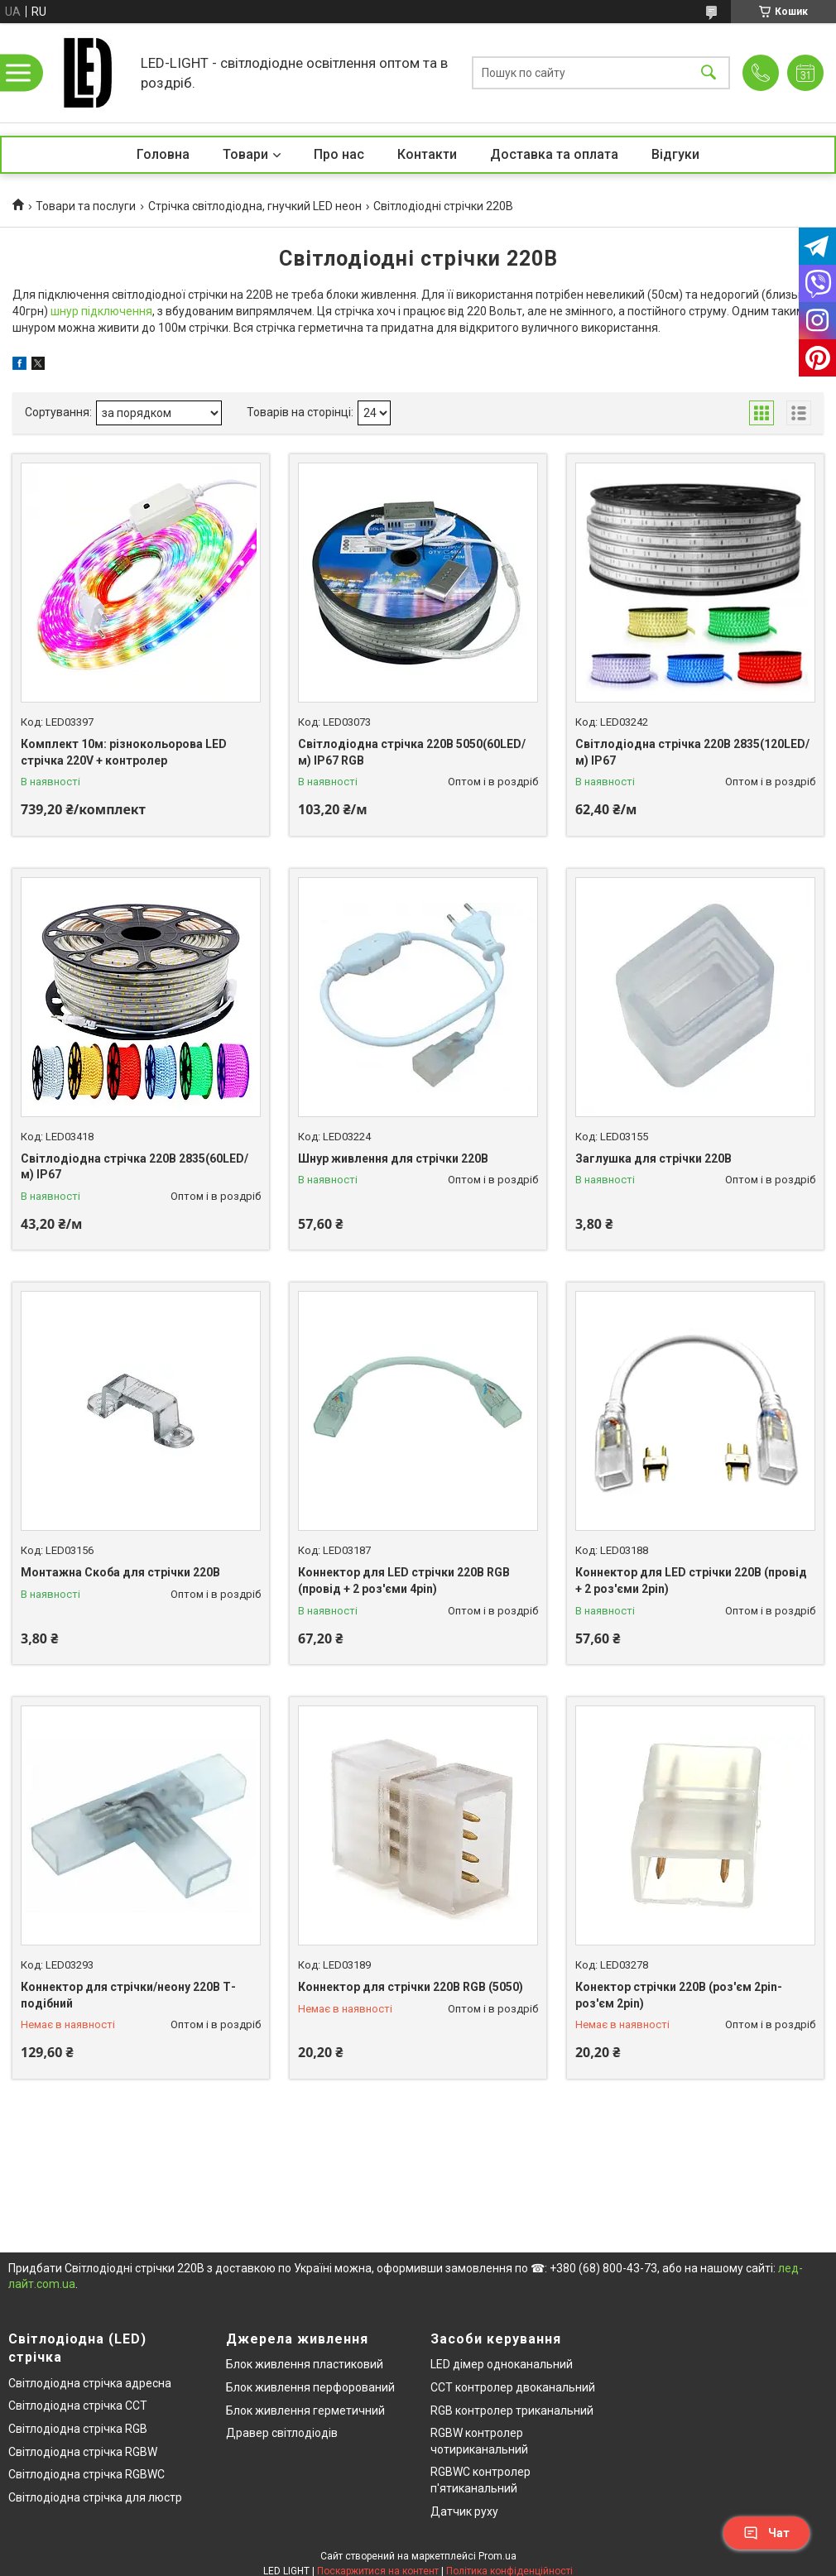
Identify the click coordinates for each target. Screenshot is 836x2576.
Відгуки (675, 154)
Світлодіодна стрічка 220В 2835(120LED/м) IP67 (692, 752)
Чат (766, 2533)
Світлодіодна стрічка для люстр (95, 2497)
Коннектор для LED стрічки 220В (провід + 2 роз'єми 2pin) (691, 1580)
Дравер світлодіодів (282, 2432)
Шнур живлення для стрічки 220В (393, 1158)
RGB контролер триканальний (511, 2410)
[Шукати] (708, 73)
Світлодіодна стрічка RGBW (82, 2451)
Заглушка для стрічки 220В (653, 1158)
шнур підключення (101, 311)
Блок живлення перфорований (310, 2387)
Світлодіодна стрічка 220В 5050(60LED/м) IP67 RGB (412, 752)
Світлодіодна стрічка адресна (89, 2383)
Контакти (427, 154)
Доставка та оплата (554, 154)
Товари (245, 154)
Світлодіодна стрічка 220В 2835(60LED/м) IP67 (134, 1167)
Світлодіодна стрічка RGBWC (86, 2474)
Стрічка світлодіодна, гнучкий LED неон (255, 206)
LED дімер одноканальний (501, 2364)
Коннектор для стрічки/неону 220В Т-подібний (128, 1995)
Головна (163, 154)
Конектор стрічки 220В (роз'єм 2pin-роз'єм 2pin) (678, 1995)
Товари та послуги (86, 206)
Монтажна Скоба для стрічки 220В (120, 1572)
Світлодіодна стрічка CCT (77, 2405)
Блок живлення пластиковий (304, 2364)
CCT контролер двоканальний (512, 2387)
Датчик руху (464, 2511)
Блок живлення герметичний (305, 2410)
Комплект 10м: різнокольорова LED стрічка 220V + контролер (124, 752)
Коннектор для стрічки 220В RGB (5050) (410, 1986)
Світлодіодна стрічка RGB (77, 2428)
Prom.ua (497, 2556)
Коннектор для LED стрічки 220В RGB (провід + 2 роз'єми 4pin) (404, 1580)
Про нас (339, 154)
